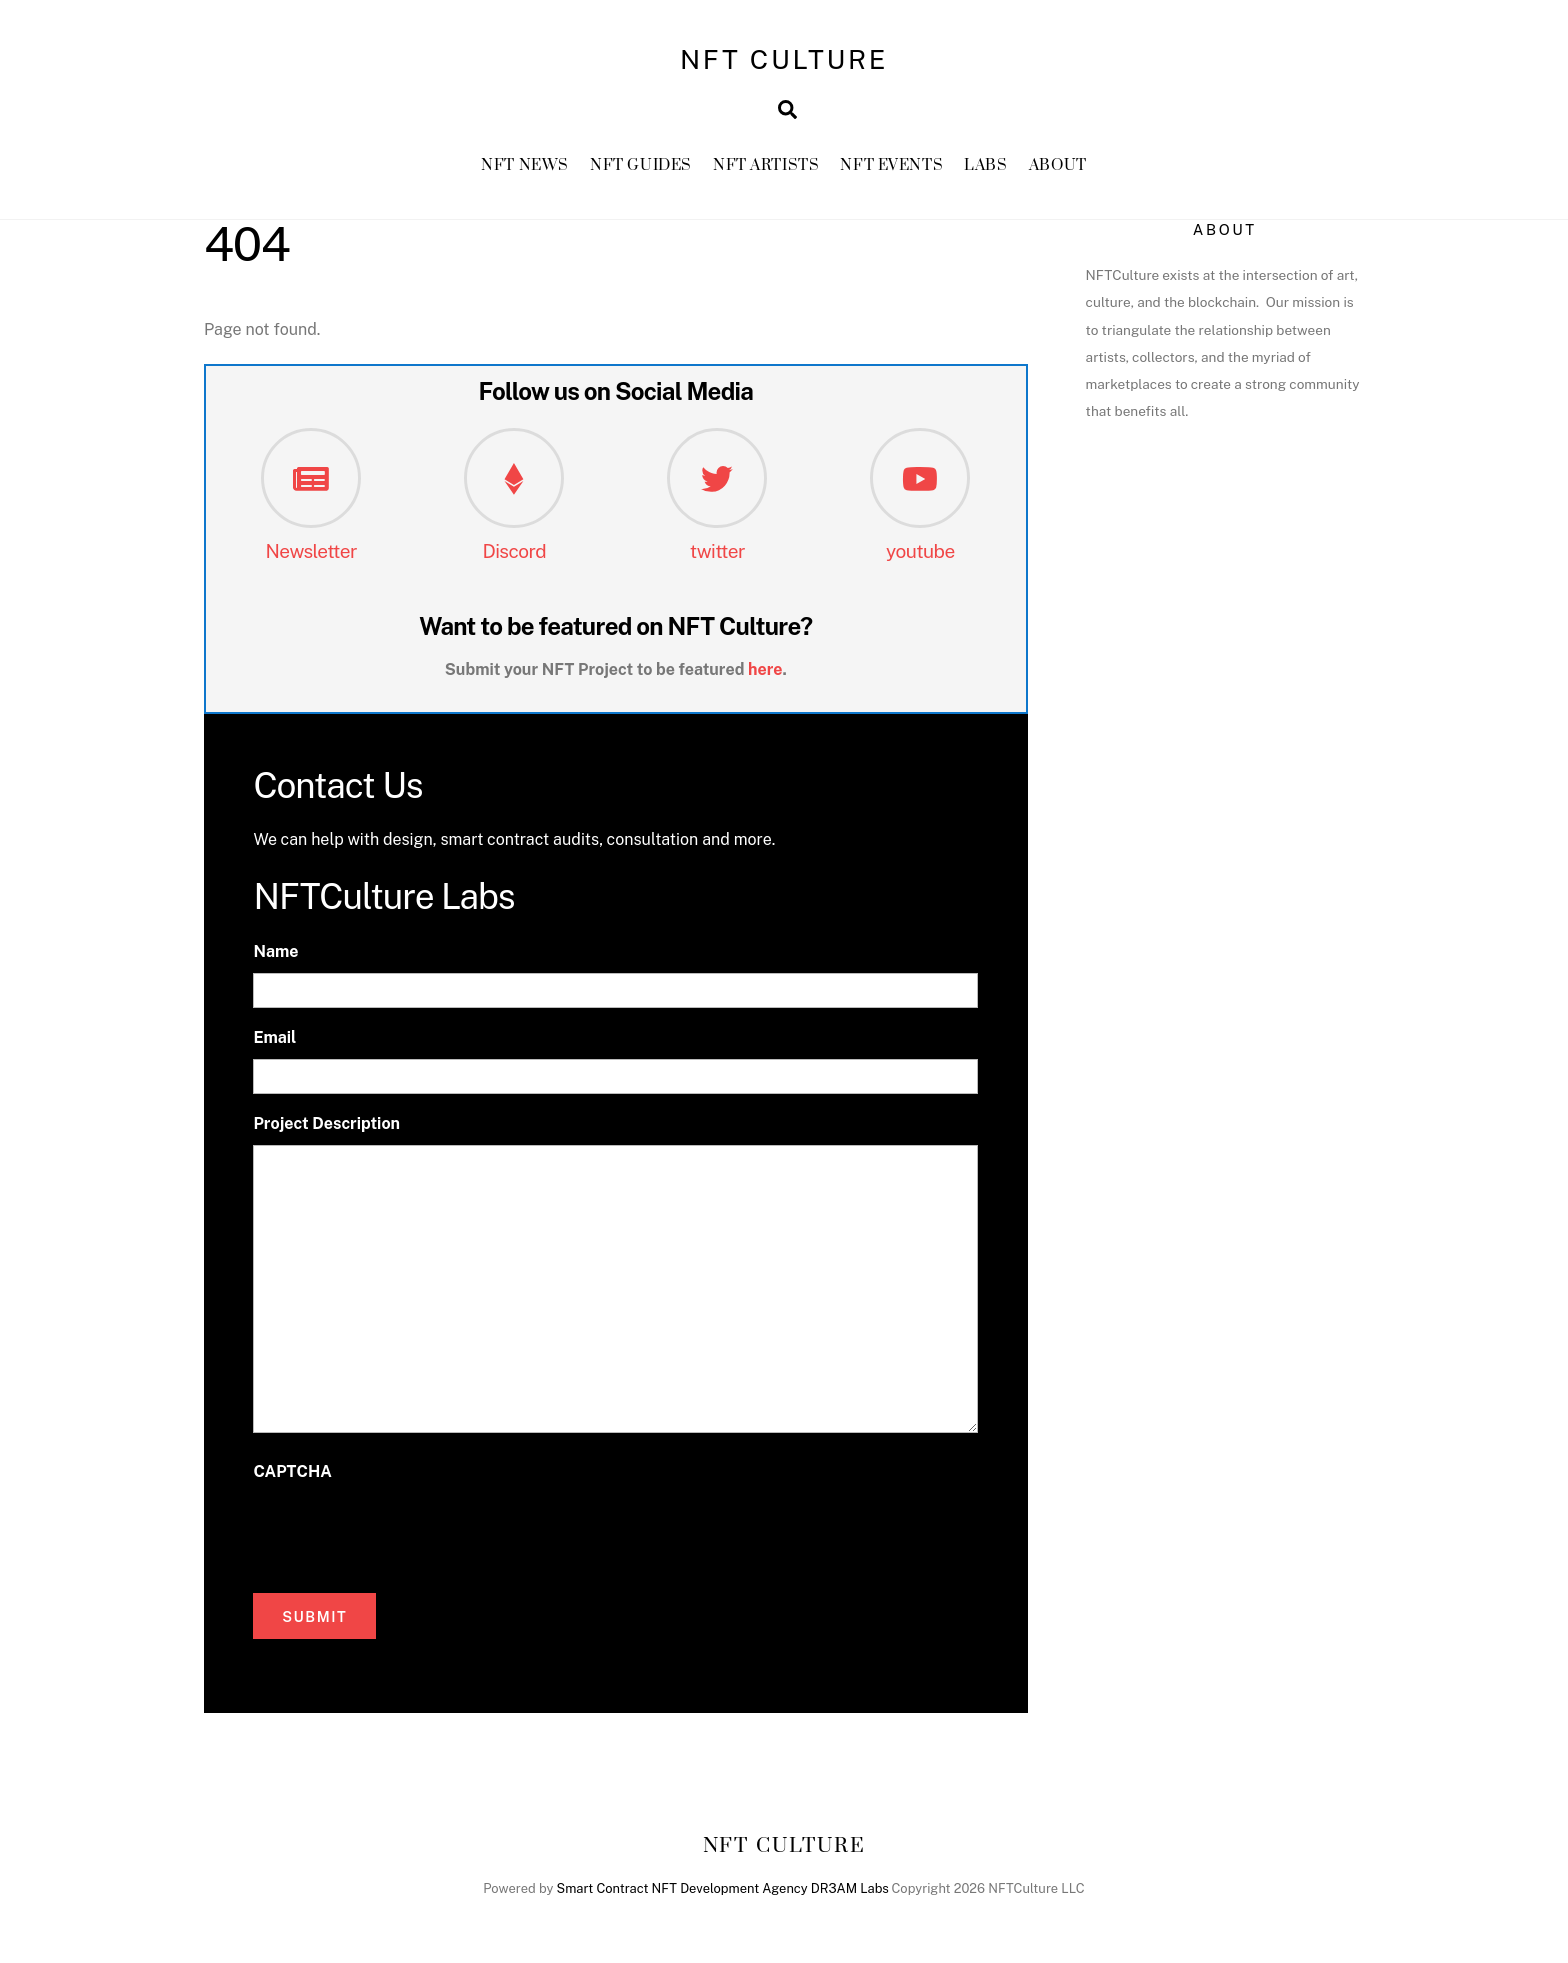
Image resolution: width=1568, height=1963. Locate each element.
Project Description (326, 1128)
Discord (514, 555)
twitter (717, 555)
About (1058, 169)
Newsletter (311, 555)
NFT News (525, 169)
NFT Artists (766, 169)
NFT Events (891, 169)
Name (275, 956)
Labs (985, 169)
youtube (920, 555)
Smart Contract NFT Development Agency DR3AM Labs (723, 1893)
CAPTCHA (292, 1475)
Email (274, 1042)
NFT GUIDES (641, 169)
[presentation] (405, 1536)
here (765, 673)
